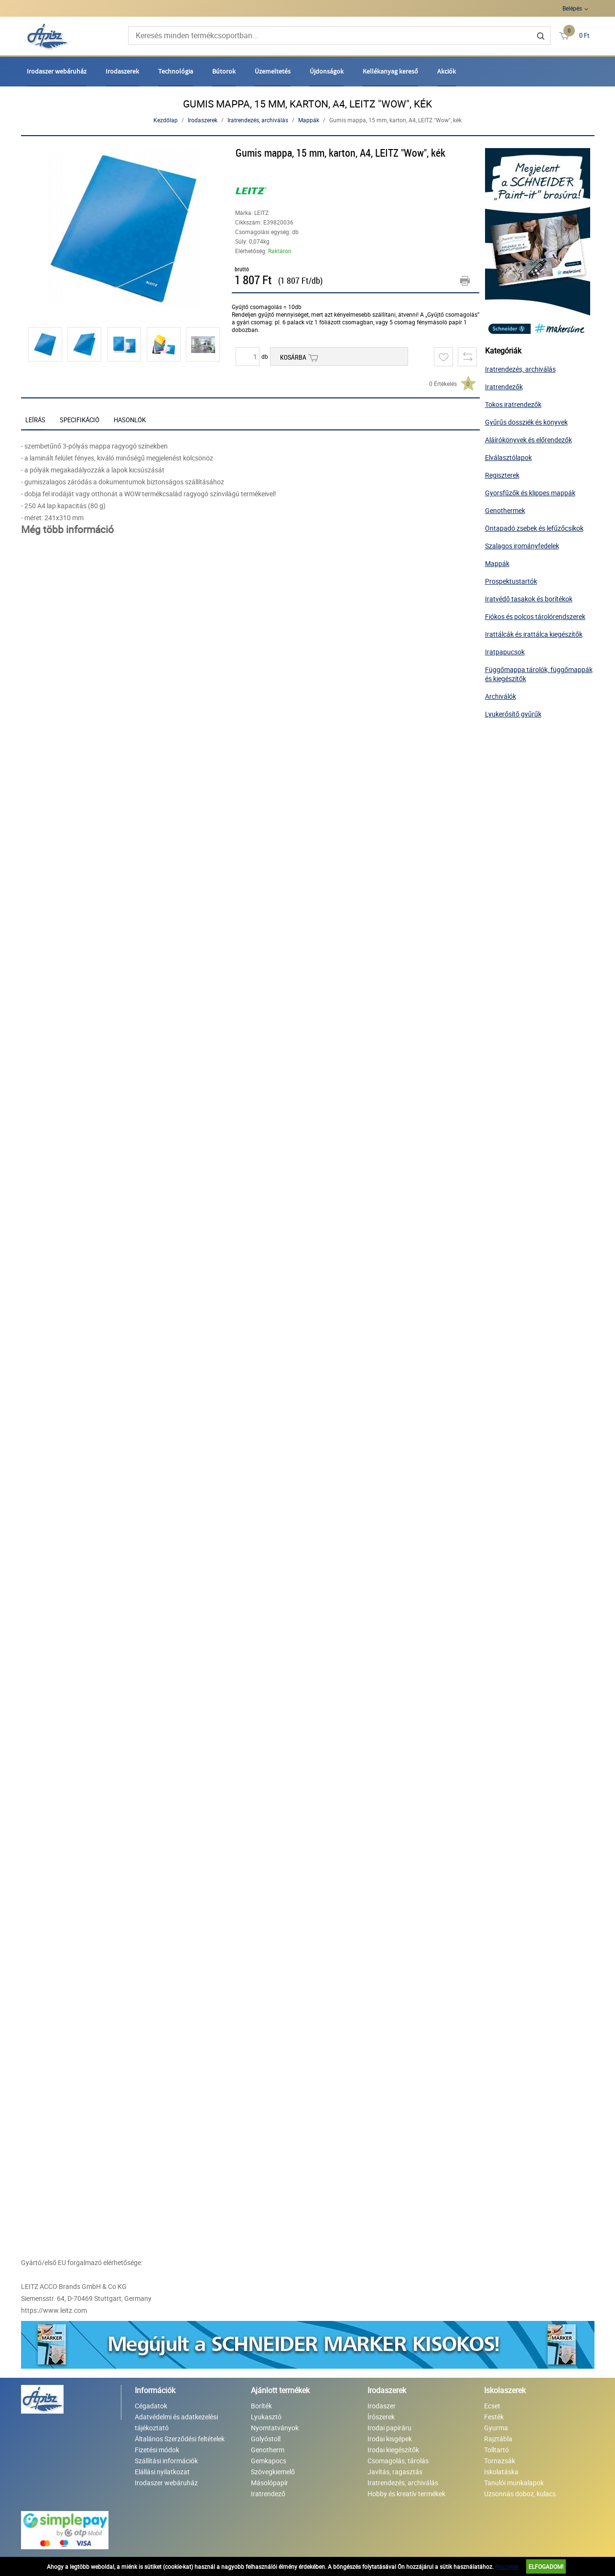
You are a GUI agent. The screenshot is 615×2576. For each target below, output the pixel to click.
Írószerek (381, 2416)
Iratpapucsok (505, 651)
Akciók (446, 71)
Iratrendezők (504, 386)
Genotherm (267, 2449)
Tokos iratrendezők (513, 404)
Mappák (308, 120)
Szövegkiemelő (273, 2471)
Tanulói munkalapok (514, 2482)
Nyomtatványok (275, 2427)
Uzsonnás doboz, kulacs (520, 2493)
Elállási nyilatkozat (162, 2471)
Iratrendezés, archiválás (257, 120)
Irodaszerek (122, 71)
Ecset (492, 2405)
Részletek (507, 2566)
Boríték (261, 2405)
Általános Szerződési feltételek (180, 2438)
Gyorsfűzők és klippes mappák (530, 492)
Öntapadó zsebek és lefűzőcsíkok (534, 528)
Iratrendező (268, 2493)
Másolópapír (269, 2482)
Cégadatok (151, 2405)
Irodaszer (381, 2405)
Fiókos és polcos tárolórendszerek (535, 616)
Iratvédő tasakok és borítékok (528, 598)
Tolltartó (496, 2449)
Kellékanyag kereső (390, 71)
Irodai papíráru (389, 2427)
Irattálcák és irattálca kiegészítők (534, 634)
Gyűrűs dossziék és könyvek (526, 422)
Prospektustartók (511, 581)
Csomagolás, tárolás (398, 2460)
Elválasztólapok (508, 457)
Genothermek (505, 510)
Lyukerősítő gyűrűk (513, 713)
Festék (494, 2416)
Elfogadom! (546, 2566)
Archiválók (500, 696)
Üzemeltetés (273, 71)
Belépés (572, 8)
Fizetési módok (157, 2449)
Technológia (175, 71)
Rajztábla (498, 2438)
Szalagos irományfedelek (522, 545)
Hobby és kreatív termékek (406, 2493)
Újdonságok (327, 71)
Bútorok (224, 71)
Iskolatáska (501, 2471)
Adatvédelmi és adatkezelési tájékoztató (176, 2422)
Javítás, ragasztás (394, 2471)
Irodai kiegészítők (393, 2449)
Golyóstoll (266, 2438)
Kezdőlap (165, 120)
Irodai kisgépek (389, 2438)
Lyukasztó (266, 2416)
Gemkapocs (268, 2460)
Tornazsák (499, 2460)
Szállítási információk (166, 2460)
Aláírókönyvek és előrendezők (528, 439)
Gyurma (496, 2427)
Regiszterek (502, 475)
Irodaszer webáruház (56, 71)
